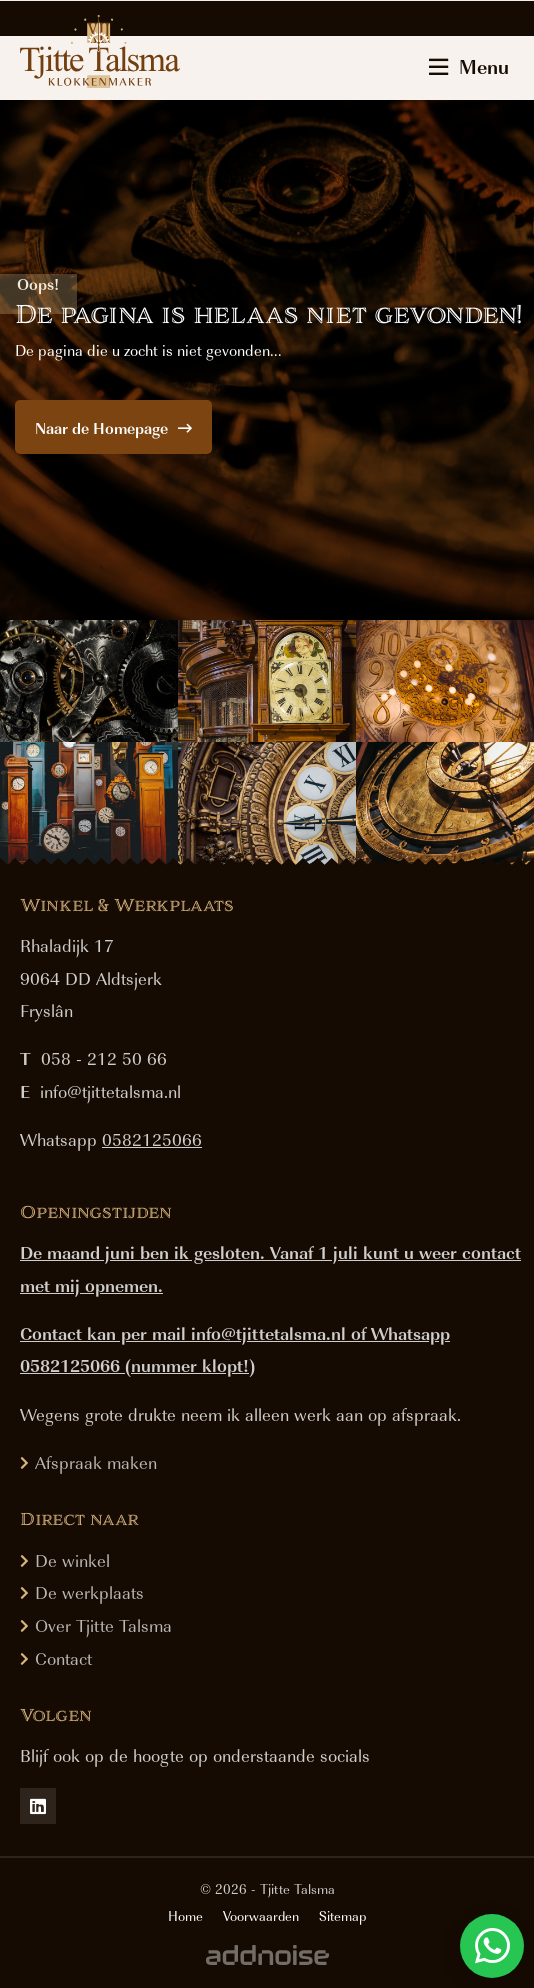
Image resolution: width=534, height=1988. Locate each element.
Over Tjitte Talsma (103, 1625)
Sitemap (342, 1916)
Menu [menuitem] (469, 66)
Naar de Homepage (113, 428)
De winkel (72, 1560)
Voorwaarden (261, 1916)
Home (185, 1916)
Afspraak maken (96, 1462)
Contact (63, 1658)
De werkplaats (89, 1592)
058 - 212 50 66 (104, 1058)
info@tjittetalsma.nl (110, 1091)
